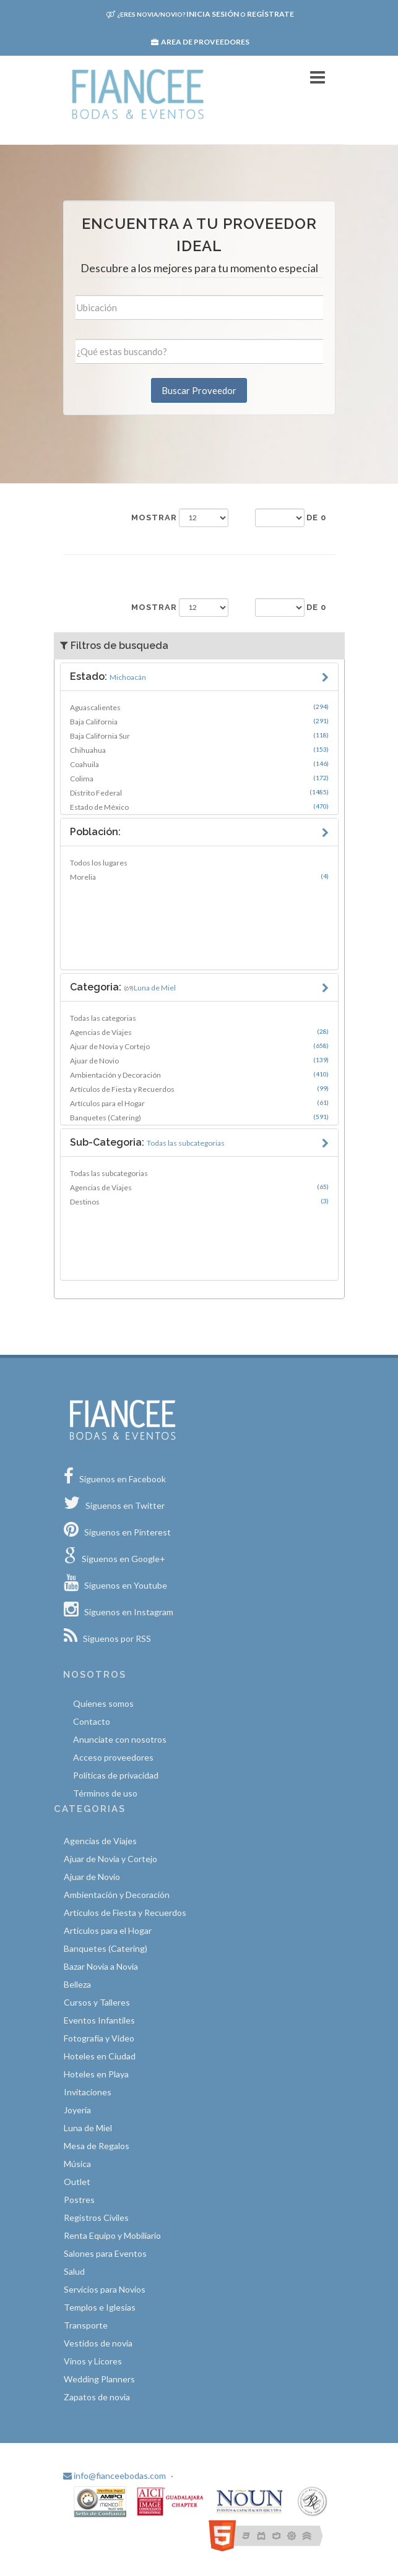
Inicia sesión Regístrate (200, 14)
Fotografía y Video (99, 2038)
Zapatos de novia (97, 2397)
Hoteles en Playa (96, 2074)
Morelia (199, 877)
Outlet (77, 2181)
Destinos (199, 1201)
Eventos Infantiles (99, 2020)
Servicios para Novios (104, 2289)
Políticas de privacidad (115, 1775)
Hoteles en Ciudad (100, 2056)
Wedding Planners (99, 2379)
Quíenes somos (103, 1703)
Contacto (91, 1721)
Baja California (199, 721)
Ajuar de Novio (199, 1060)
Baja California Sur (199, 736)
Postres (79, 2199)
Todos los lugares (99, 862)
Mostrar (154, 517)
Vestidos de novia (98, 2343)
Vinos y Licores (93, 2361)
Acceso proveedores (113, 1757)
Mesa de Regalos (96, 2145)
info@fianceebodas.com (114, 2475)
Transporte (86, 2325)
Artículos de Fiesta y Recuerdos (199, 1089)
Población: (95, 832)
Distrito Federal (199, 792)
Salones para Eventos (105, 2253)
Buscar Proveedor (199, 390)
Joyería (77, 2110)
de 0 (316, 517)
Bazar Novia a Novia (101, 1966)
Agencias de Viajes (199, 1032)
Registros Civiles (96, 2217)
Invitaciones (87, 2092)
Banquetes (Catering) (199, 1117)
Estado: (108, 676)
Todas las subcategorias (109, 1173)
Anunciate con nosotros (120, 1739)
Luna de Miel (88, 2128)
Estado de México (199, 807)
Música (77, 2163)
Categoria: (123, 987)
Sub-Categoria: (147, 1142)
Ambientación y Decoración (199, 1075)
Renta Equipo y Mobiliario (112, 2235)
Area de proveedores (200, 41)
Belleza (77, 1984)
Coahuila (199, 764)
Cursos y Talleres (97, 2002)
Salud (74, 2271)
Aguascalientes (199, 707)
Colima (199, 778)
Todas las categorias (103, 1018)
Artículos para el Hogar (199, 1103)
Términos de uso (105, 1793)
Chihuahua (199, 750)
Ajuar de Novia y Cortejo (199, 1046)
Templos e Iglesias (100, 2307)
